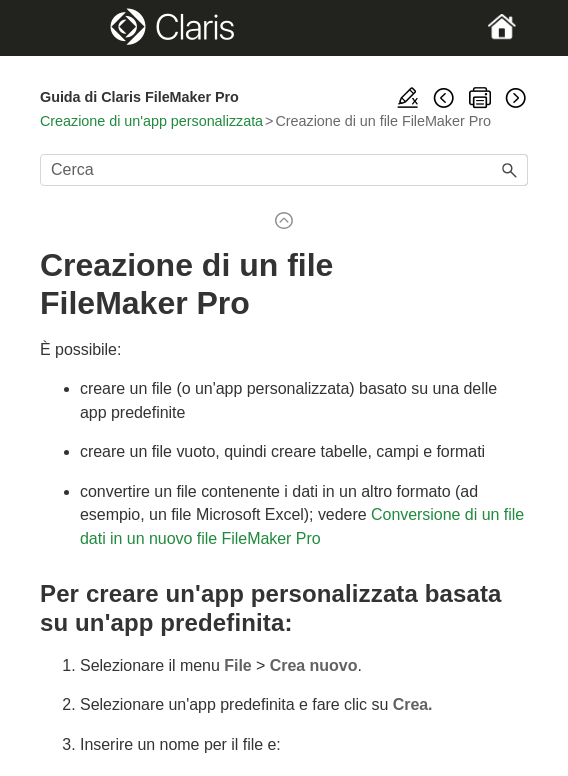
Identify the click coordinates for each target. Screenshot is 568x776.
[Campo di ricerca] (284, 170)
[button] (510, 170)
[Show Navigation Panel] (63, 28)
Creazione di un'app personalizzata (151, 121)
